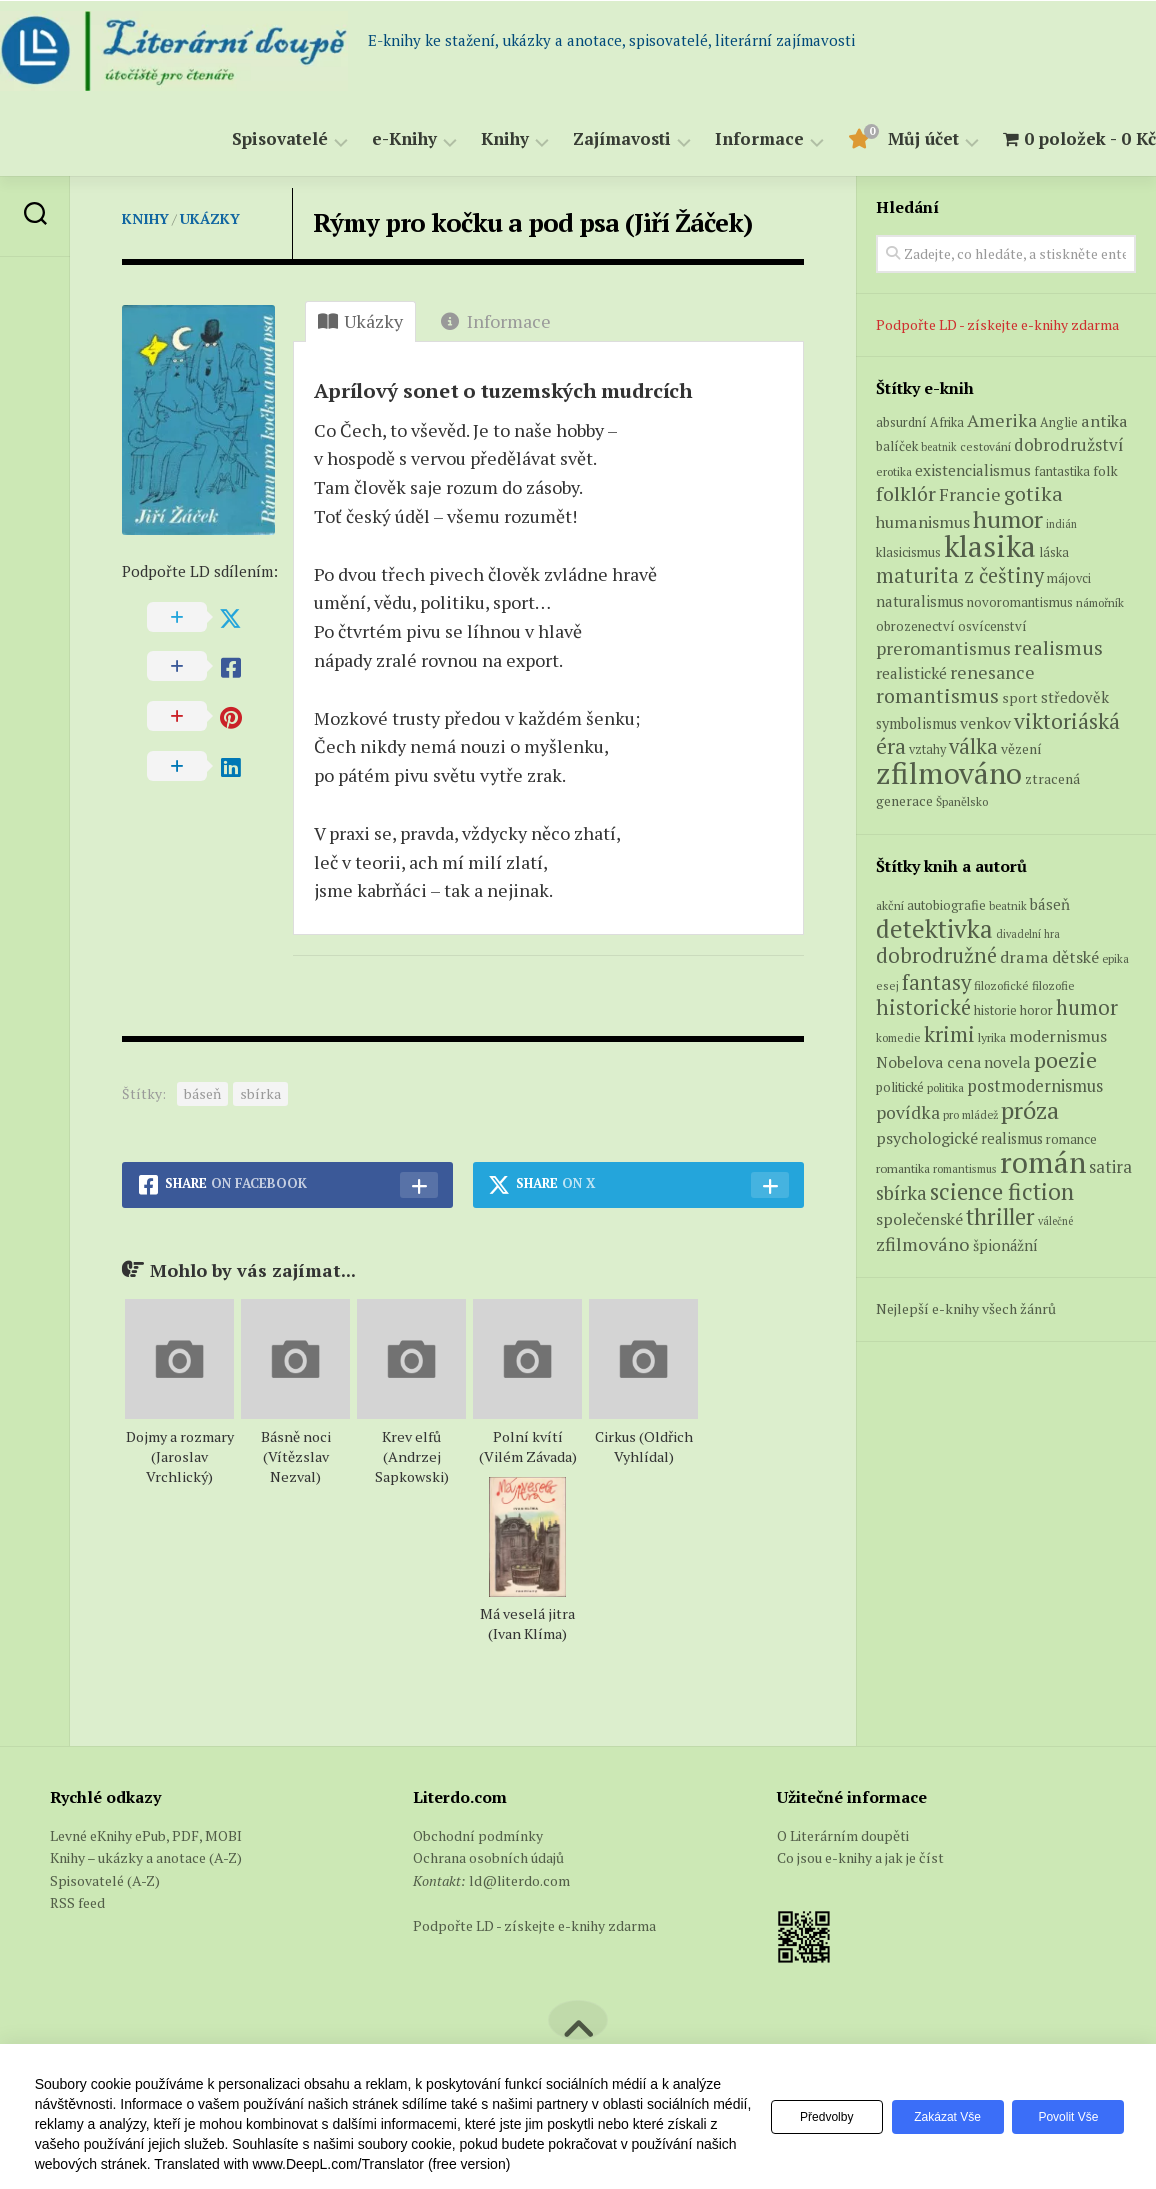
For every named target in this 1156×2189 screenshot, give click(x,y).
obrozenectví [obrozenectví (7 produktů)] (915, 626)
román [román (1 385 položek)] (1043, 1162)
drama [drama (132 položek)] (1024, 957)
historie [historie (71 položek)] (995, 1010)
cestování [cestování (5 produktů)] (985, 446)
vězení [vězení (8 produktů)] (1021, 749)
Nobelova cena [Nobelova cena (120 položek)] (928, 1062)
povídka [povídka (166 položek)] (908, 1112)
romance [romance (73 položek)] (1071, 1139)
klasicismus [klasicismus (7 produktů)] (908, 552)
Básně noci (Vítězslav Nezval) (296, 1456)
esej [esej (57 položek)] (887, 985)
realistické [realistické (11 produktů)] (911, 673)
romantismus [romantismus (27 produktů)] (937, 695)
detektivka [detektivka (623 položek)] (934, 928)
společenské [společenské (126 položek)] (919, 1219)
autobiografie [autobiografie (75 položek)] (946, 905)
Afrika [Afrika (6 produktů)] (947, 422)
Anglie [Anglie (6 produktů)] (1059, 422)
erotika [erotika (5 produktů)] (894, 471)
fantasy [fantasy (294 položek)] (936, 982)
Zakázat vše (938, 2117)
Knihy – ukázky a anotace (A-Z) (146, 1857)
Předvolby (811, 2117)
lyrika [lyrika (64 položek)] (992, 1037)
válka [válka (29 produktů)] (973, 746)
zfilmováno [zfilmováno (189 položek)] (923, 1244)
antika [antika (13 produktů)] (1104, 421)
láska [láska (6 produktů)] (1054, 552)
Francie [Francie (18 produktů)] (970, 494)
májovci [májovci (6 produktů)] (1069, 578)
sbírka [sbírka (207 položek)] (901, 1192)
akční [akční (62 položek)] (890, 905)
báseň (202, 1093)
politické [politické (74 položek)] (900, 1087)
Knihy (465, 139)
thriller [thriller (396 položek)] (1000, 1216)
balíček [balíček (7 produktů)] (897, 446)
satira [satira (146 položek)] (1110, 1167)
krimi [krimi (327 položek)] (949, 1034)
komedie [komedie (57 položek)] (898, 1037)
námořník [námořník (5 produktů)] (1100, 602)
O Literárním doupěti (843, 1835)
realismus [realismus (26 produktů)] (1058, 647)
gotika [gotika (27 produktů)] (1033, 493)
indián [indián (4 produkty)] (1061, 524)
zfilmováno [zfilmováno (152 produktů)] (949, 773)
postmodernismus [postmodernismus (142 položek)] (1035, 1086)
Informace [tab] (496, 321)
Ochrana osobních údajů (488, 1857)
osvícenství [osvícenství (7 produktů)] (992, 626)
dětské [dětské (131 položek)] (1075, 957)
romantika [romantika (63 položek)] (903, 1168)
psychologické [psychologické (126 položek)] (927, 1138)
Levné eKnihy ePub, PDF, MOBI (146, 1835)
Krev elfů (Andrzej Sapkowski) (412, 1456)
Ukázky (210, 218)
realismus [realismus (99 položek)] (1012, 1138)
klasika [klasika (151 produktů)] (990, 546)
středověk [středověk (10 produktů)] (1075, 697)
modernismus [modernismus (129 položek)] (1058, 1036)
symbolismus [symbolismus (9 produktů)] (916, 723)
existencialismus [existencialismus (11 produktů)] (973, 470)
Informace (719, 139)
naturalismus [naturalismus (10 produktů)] (920, 601)
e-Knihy (364, 139)
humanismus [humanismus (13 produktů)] (923, 522)
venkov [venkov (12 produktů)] (985, 723)
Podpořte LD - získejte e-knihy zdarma (997, 324)
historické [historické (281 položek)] (923, 1007)
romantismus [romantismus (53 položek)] (965, 1168)
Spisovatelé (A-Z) (105, 1880)
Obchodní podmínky (478, 1835)
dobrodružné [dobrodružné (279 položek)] (936, 955)
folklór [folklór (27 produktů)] (906, 493)
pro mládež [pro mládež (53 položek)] (970, 1114)
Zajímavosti (582, 139)
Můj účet (883, 139)
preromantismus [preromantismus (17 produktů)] (943, 648)
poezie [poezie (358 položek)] (1065, 1059)
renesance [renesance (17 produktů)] (992, 672)
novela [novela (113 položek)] (1007, 1062)
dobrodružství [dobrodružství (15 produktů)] (1069, 444)
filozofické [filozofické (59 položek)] (1001, 985)
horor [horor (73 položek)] (1036, 1010)
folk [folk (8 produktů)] (1105, 471)
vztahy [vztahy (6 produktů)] (927, 749)
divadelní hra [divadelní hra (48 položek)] (1028, 934)
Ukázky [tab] (360, 321)
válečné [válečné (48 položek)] (1055, 1221)
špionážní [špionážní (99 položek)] (1005, 1245)
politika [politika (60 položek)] (945, 1087)
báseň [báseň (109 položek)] (1050, 904)
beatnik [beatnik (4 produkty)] (939, 447)
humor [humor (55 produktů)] (1008, 519)
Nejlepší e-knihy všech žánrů (966, 1308)
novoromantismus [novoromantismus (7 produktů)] (1020, 602)
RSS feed (77, 1902)
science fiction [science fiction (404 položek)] (1002, 1191)
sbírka (260, 1093)
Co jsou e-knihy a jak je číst (860, 1857)
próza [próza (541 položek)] (1030, 1110)
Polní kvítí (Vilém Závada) (528, 1446)
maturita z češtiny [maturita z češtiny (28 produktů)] (960, 575)
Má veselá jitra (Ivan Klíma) (527, 1623)
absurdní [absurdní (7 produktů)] (901, 422)
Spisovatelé (240, 139)
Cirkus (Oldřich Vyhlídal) (644, 1446)
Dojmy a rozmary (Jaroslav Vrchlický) (180, 1456)
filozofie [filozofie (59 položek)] (1053, 985)
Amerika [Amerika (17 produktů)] (1002, 420)
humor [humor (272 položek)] (1087, 1007)
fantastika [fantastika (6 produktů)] (1062, 471)
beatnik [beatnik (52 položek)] (1008, 906)
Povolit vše (1065, 2117)
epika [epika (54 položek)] (1115, 958)
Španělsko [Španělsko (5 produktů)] (962, 801)
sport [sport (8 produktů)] (1020, 698)
